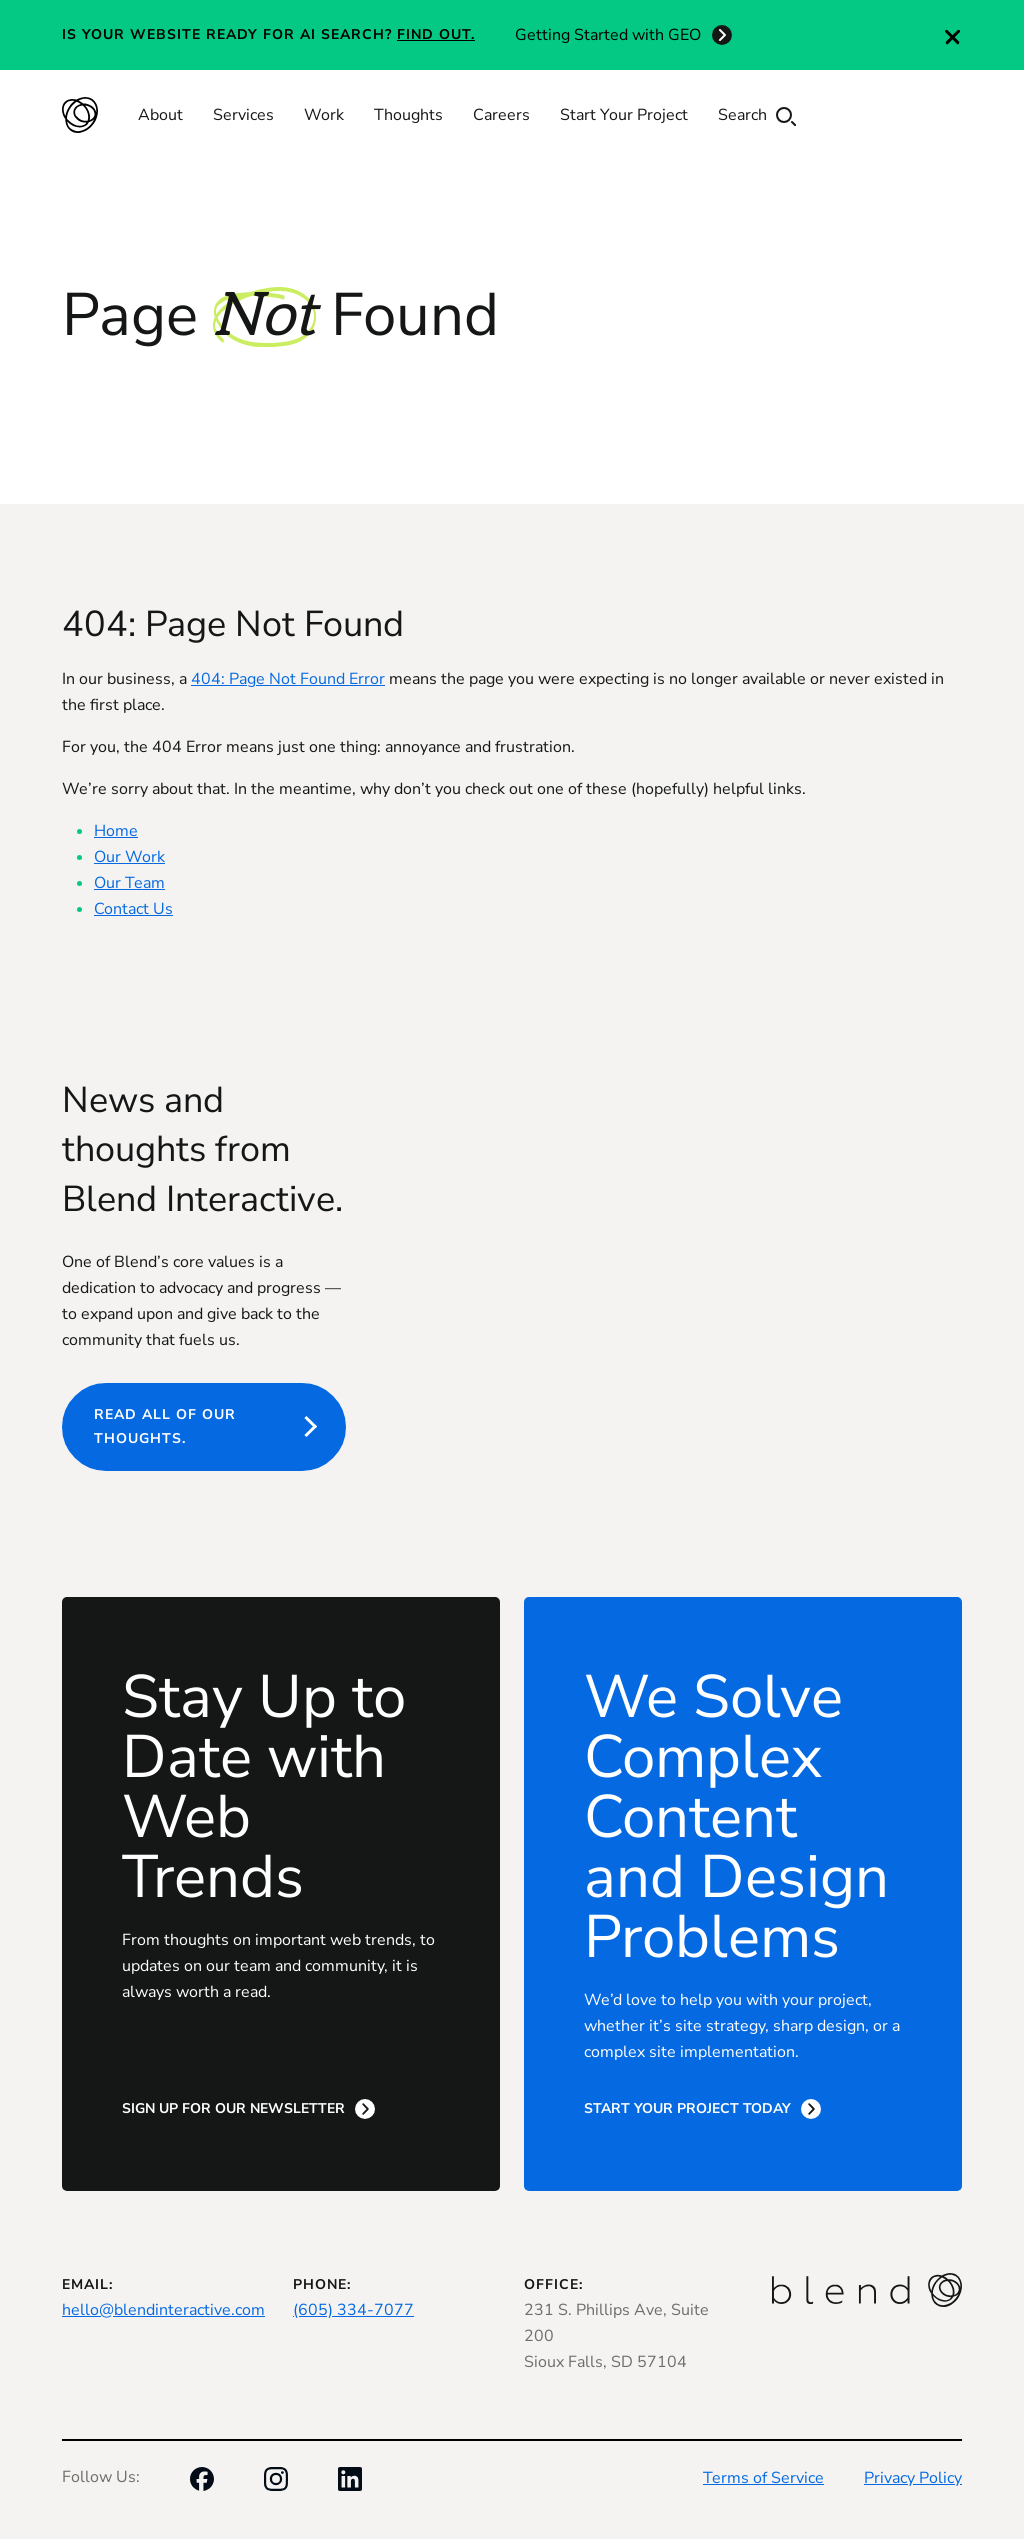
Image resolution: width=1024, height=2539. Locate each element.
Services (243, 115)
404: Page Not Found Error (288, 679)
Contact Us (133, 909)
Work (324, 115)
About (160, 115)
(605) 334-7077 (353, 2310)
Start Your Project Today (687, 2108)
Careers (501, 115)
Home (116, 831)
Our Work (129, 857)
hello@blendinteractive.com (163, 2310)
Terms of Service (763, 2478)
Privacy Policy (913, 2478)
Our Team (129, 883)
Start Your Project (624, 115)
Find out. (436, 34)
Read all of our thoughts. (165, 1426)
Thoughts (408, 115)
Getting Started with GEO (608, 35)
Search (757, 115)
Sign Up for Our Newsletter (233, 2108)
